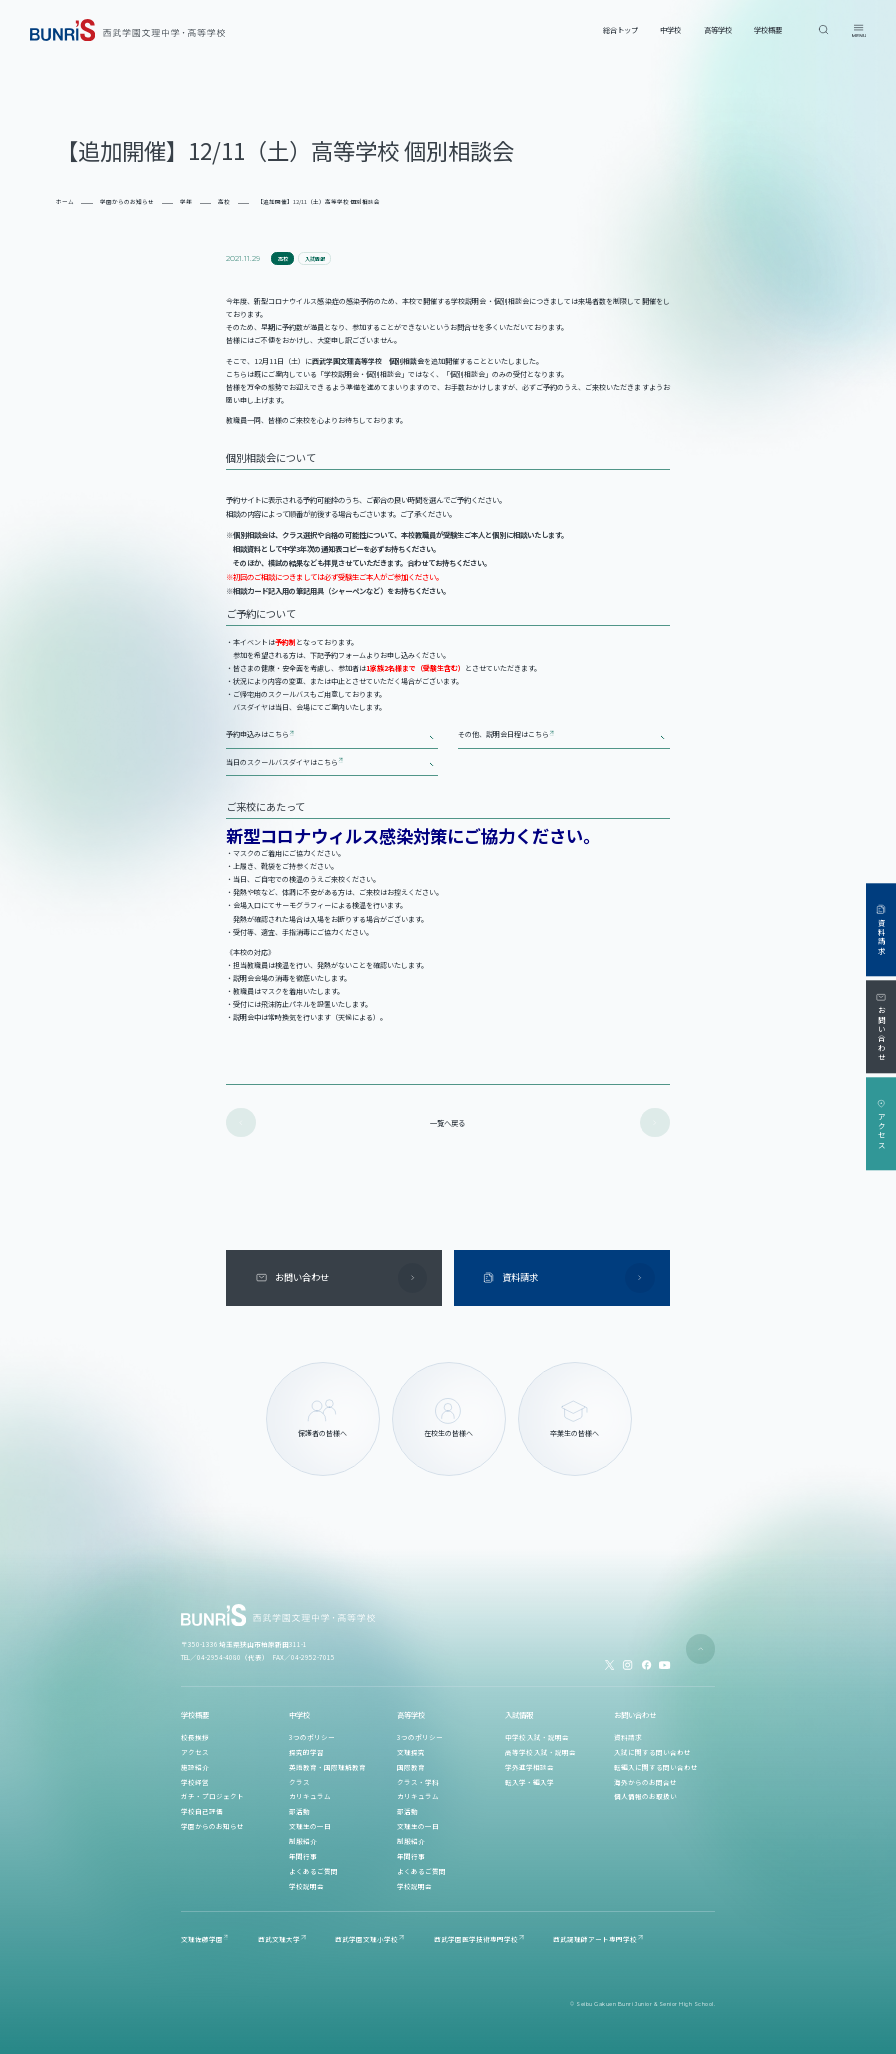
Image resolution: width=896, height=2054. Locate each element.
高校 (283, 258)
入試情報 (315, 258)
